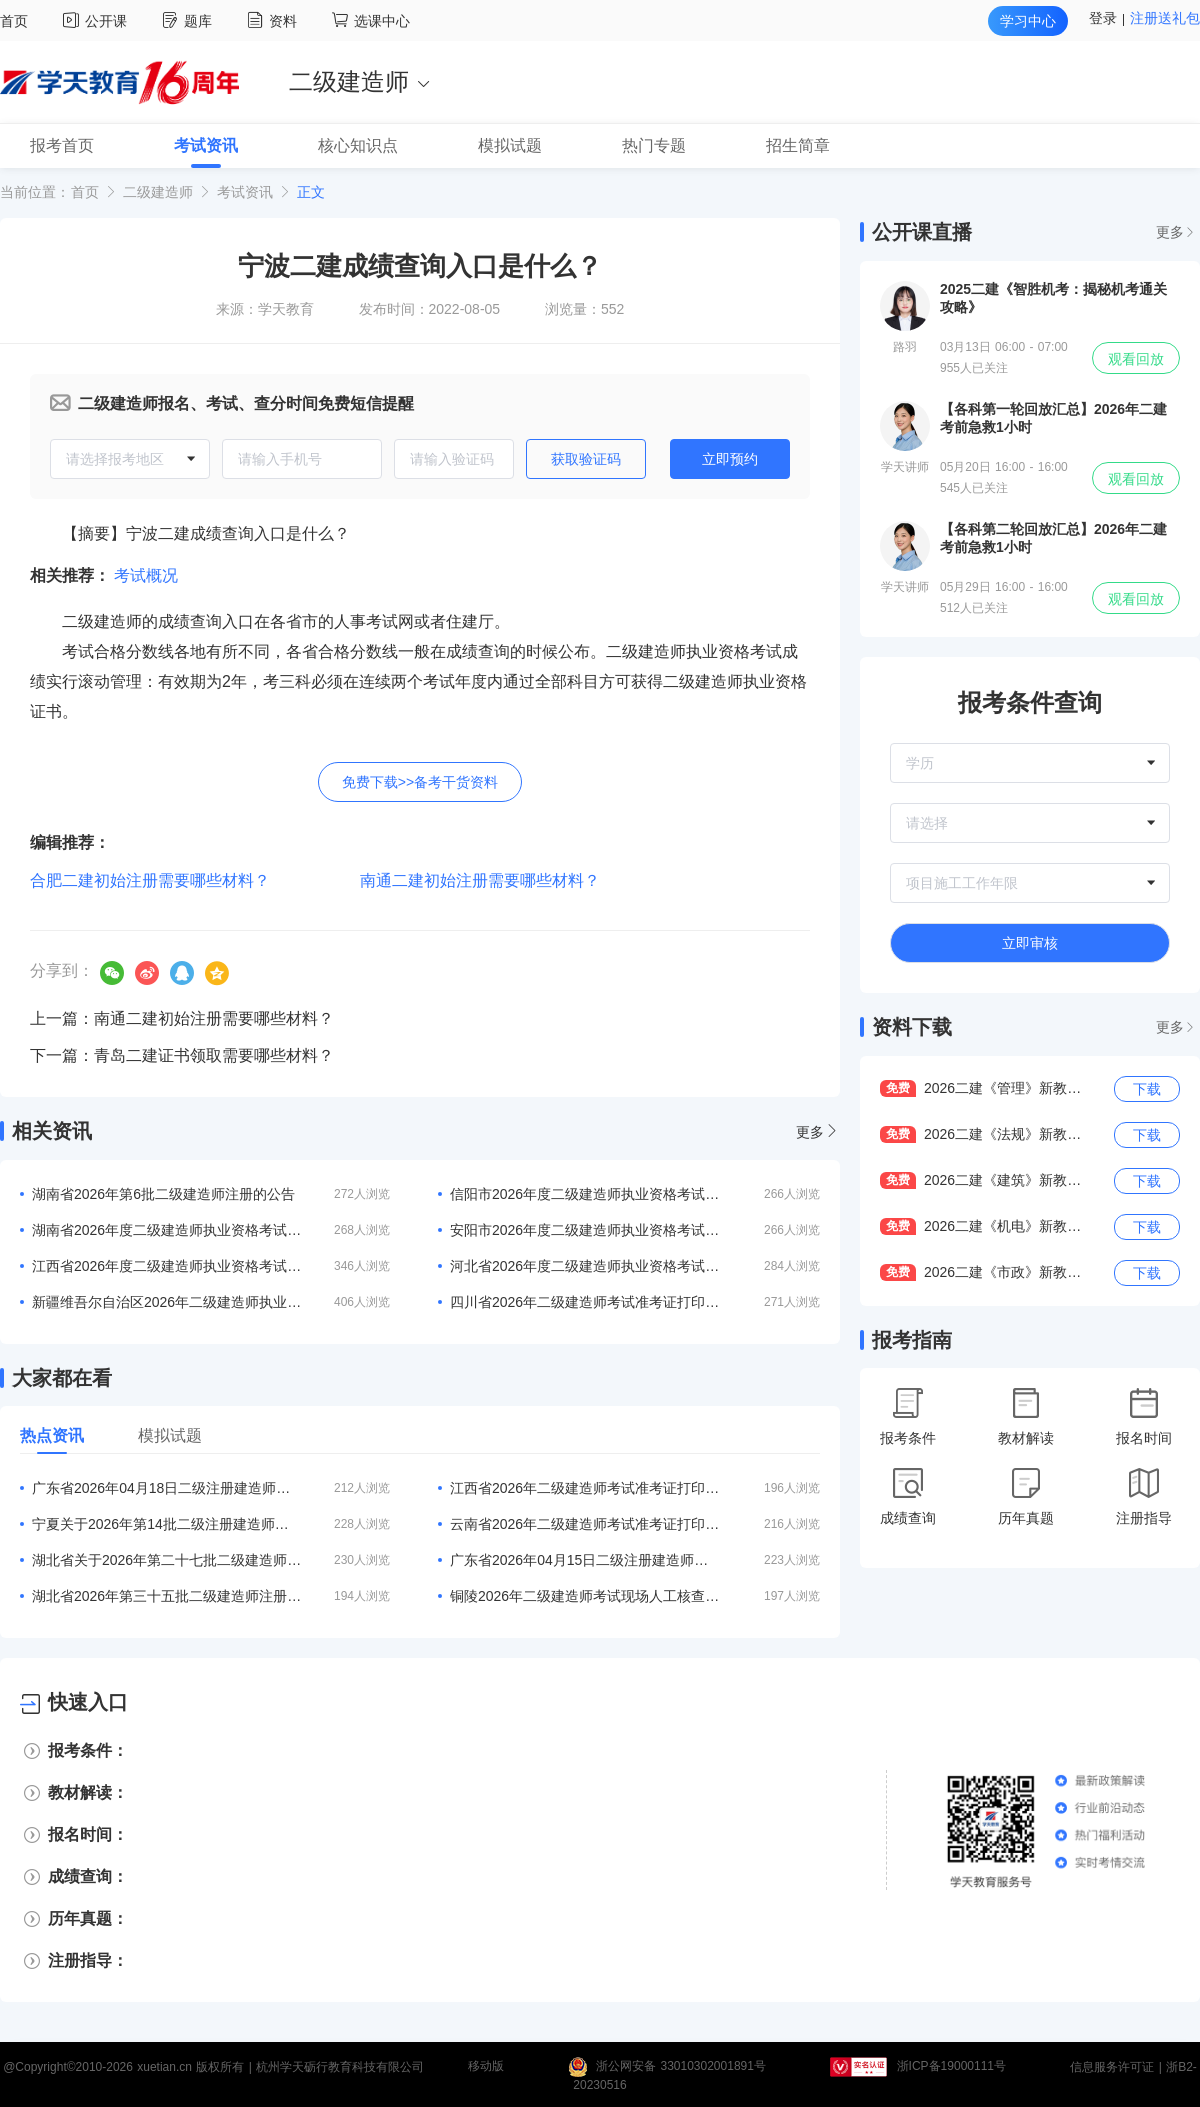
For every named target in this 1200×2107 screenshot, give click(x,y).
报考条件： (88, 1750)
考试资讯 (245, 192)
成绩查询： (88, 1876)
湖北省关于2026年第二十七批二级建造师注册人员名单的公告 (167, 1560)
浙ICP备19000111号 (951, 2067)
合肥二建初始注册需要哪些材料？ (150, 880)
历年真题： (88, 1918)
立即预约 (730, 459)
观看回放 (1136, 359)
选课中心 (371, 21)
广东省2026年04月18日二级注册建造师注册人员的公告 (167, 1488)
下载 (1147, 1089)
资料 (274, 21)
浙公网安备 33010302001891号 (681, 2067)
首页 (14, 21)
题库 (189, 21)
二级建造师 (158, 192)
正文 (311, 192)
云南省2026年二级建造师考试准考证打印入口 (585, 1524)
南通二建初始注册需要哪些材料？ (480, 880)
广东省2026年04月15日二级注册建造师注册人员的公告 (585, 1560)
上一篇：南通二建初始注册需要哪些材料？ (182, 1018)
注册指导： (88, 1960)
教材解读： (88, 1792)
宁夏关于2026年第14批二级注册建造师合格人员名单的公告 (167, 1524)
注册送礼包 (1165, 18)
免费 (898, 1088)
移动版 (486, 2067)
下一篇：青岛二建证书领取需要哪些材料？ (182, 1055)
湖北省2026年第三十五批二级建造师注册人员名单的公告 (167, 1596)
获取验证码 (586, 459)
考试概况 (146, 575)
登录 (1103, 18)
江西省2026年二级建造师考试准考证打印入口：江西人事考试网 (585, 1488)
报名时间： (88, 1834)
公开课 (97, 21)
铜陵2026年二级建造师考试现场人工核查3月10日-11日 (585, 1596)
